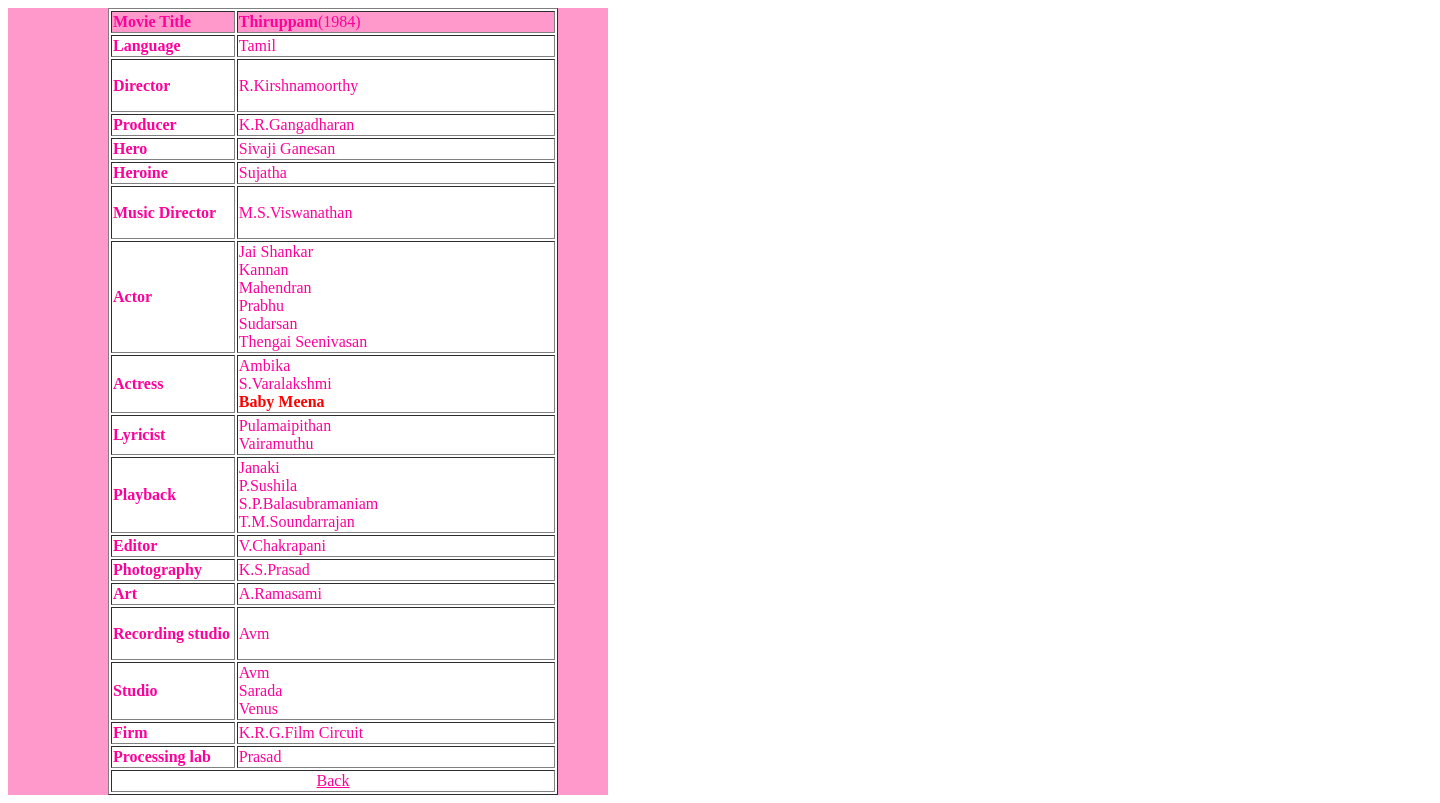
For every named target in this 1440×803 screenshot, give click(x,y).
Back (333, 780)
